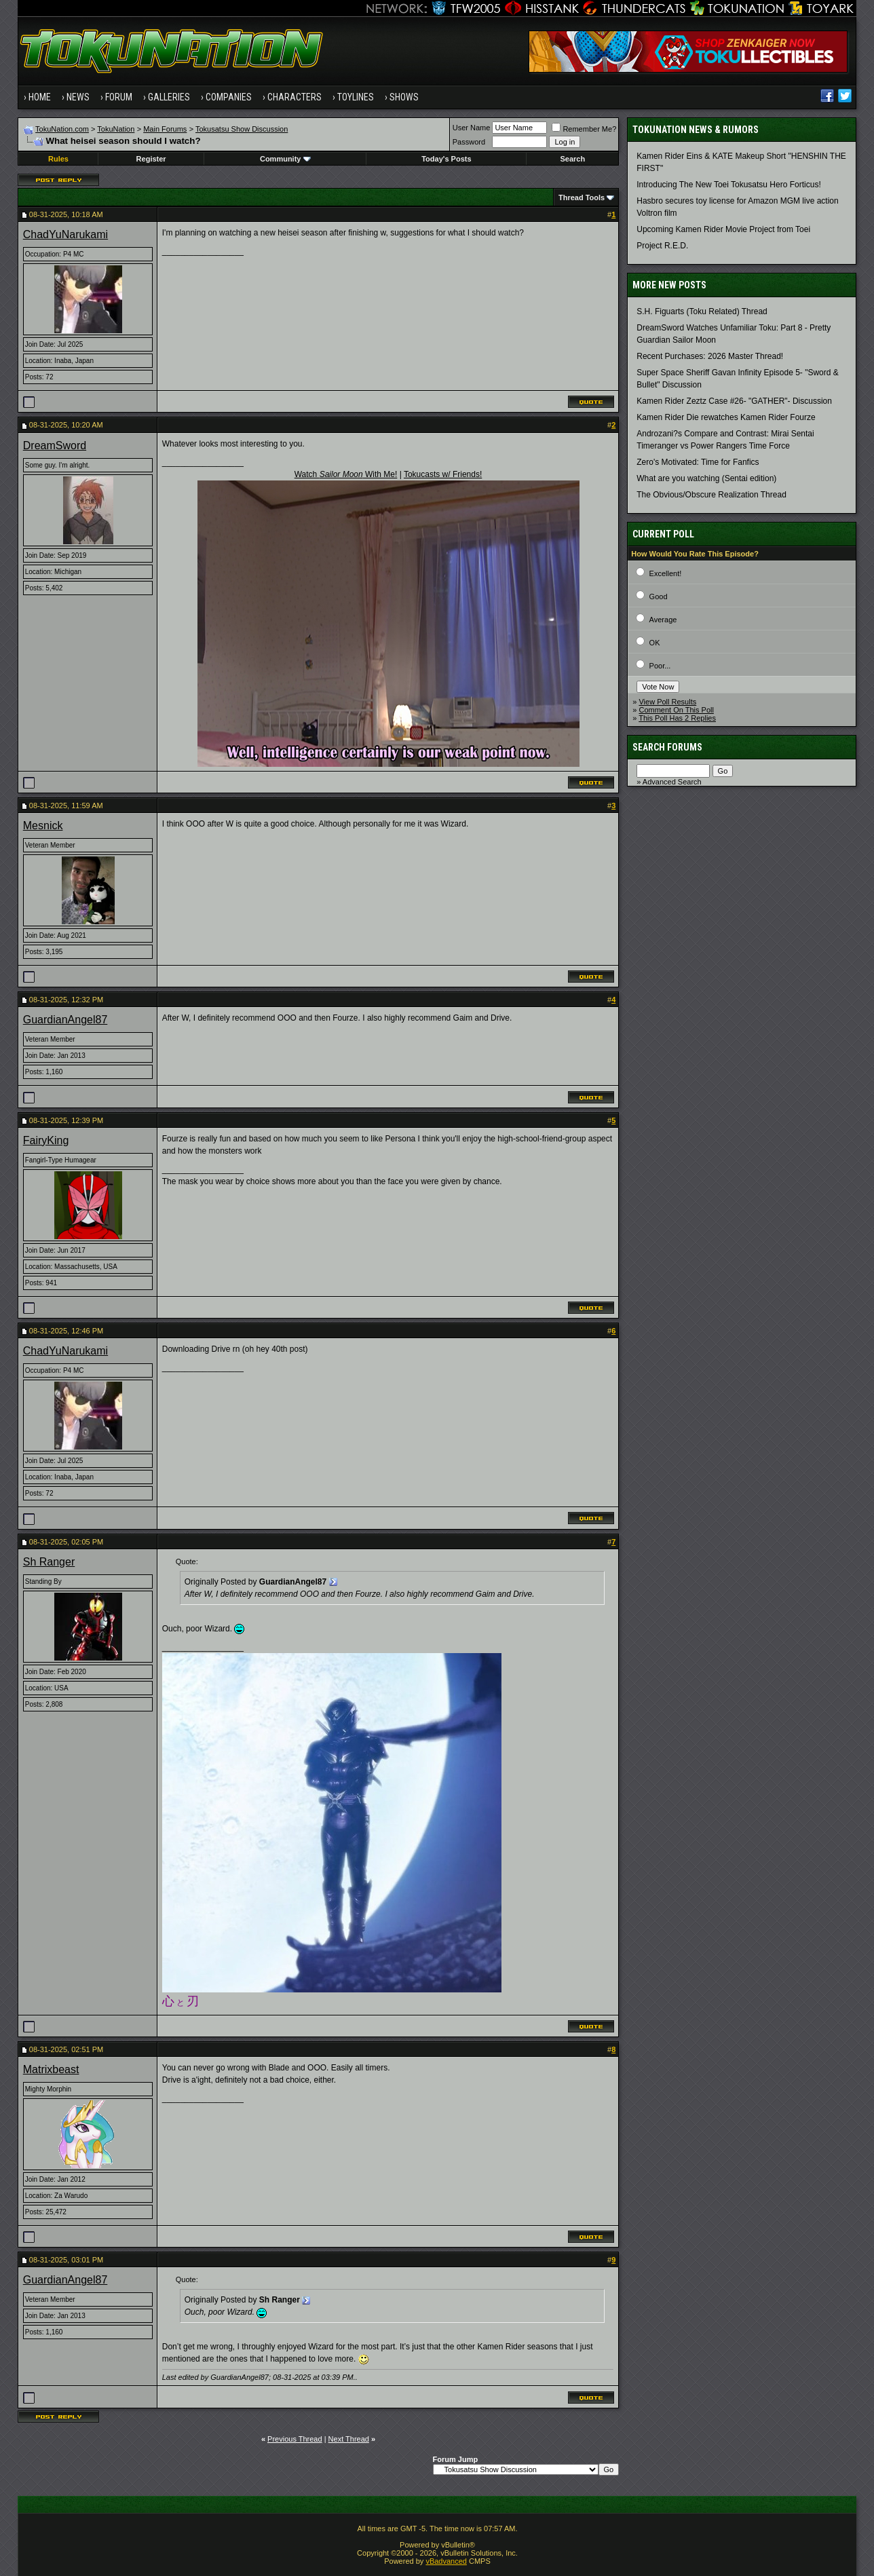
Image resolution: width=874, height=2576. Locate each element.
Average (663, 619)
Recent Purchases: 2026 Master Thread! (709, 356)
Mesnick (43, 825)
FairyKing (46, 1140)
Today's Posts (446, 159)
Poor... (660, 666)
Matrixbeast (51, 2069)
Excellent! (665, 573)
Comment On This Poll (676, 710)
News (78, 97)
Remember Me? (584, 129)
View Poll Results (667, 702)
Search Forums (667, 747)
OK (654, 643)
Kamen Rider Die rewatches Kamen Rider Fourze (725, 417)
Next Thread (348, 2439)
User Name (472, 128)
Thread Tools (581, 197)
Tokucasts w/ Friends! (443, 474)
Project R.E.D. (662, 245)
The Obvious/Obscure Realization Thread (711, 494)
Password (469, 142)
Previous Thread (294, 2439)
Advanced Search (672, 782)
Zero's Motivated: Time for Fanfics (697, 462)
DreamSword (54, 445)
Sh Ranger (49, 1562)
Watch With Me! (346, 474)
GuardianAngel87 (65, 1019)
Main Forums (165, 129)
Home (39, 97)
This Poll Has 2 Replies (677, 718)
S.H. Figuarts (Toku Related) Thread (701, 311)
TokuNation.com (62, 129)
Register (151, 159)
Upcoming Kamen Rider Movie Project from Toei (723, 229)
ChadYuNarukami (65, 234)
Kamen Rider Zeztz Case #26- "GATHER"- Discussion (734, 401)
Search (572, 159)
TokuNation (115, 129)
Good (658, 596)
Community (285, 159)
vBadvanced (446, 2561)
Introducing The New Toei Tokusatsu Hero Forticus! (728, 184)
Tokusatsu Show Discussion (241, 129)
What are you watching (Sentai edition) (706, 478)
